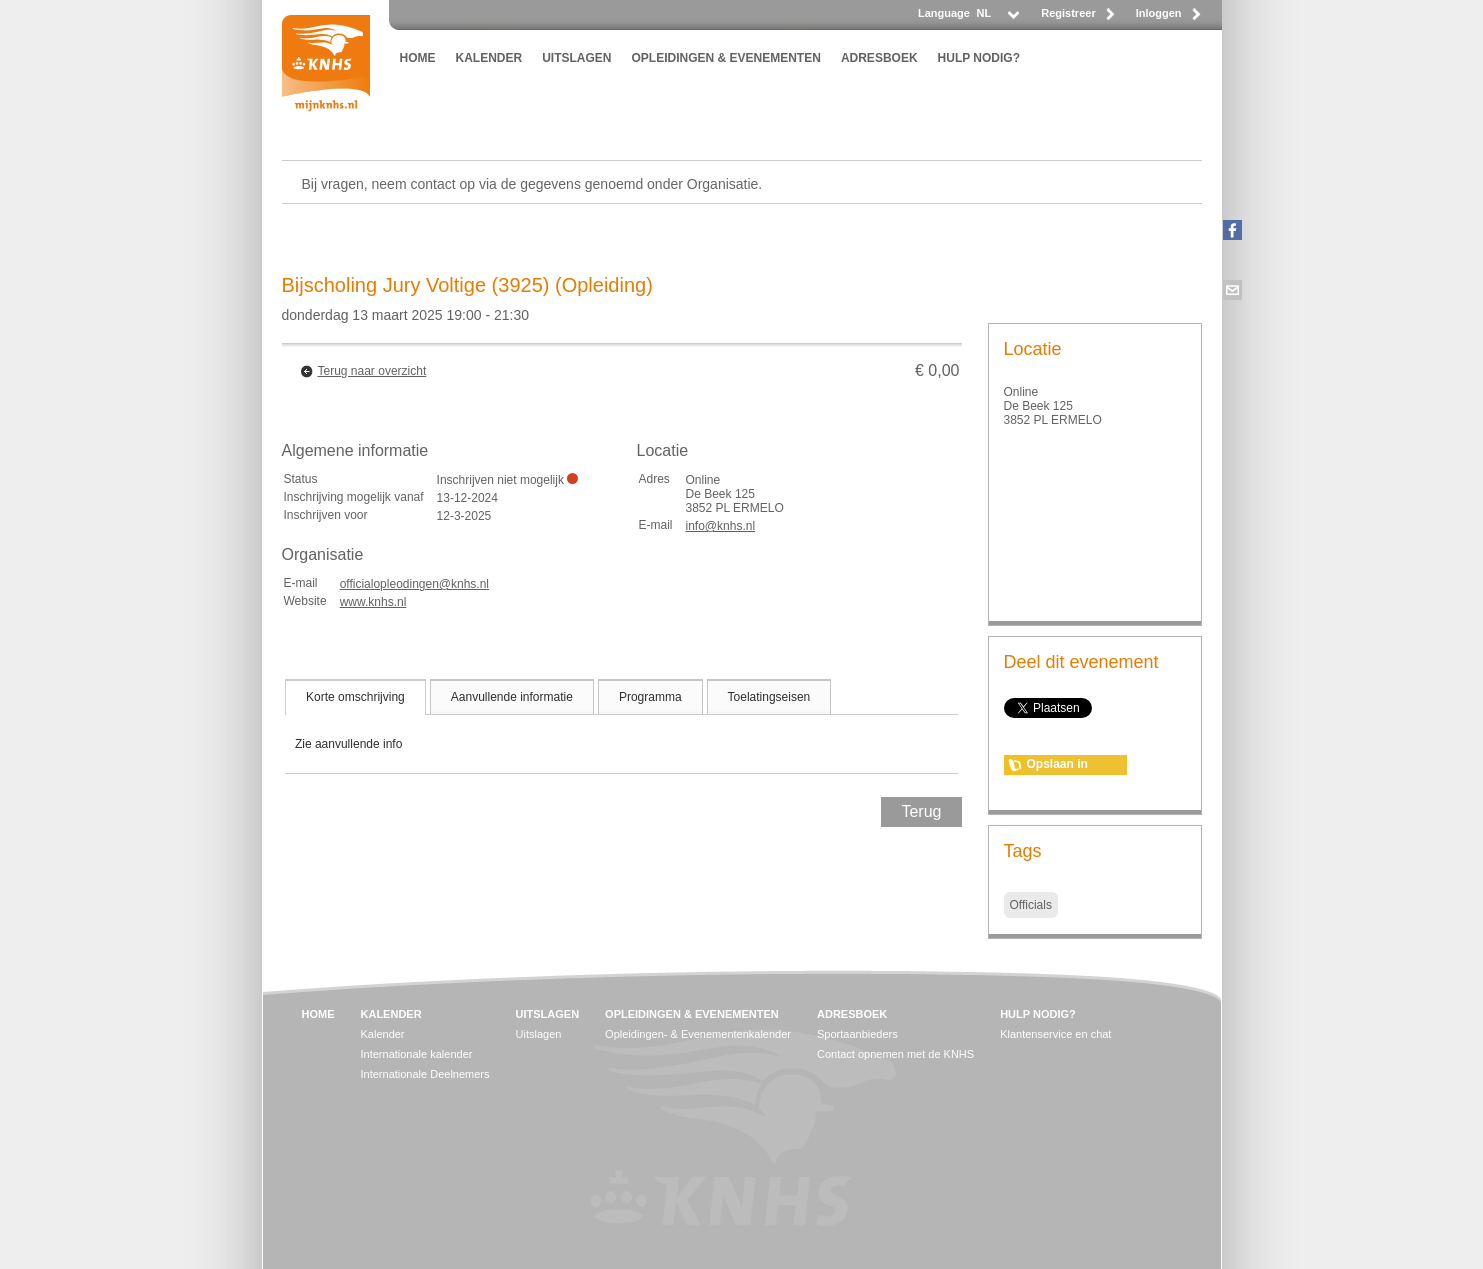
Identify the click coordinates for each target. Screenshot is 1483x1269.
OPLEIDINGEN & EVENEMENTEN (726, 58)
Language (944, 13)
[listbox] (997, 18)
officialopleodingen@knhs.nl (414, 584)
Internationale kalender (417, 1054)
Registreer (1068, 13)
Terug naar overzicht (372, 371)
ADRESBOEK (879, 58)
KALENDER (489, 58)
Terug (921, 811)
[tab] (355, 697)
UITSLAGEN (576, 58)
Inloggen (1159, 13)
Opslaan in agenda (1057, 766)
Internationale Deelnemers (425, 1074)
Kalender (383, 1034)
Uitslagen (539, 1034)
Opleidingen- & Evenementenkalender (698, 1034)
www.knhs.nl (373, 602)
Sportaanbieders (857, 1034)
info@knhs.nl (721, 526)
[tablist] (622, 726)
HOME (418, 58)
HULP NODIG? (979, 58)
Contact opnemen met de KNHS (895, 1054)
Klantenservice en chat (1055, 1034)
